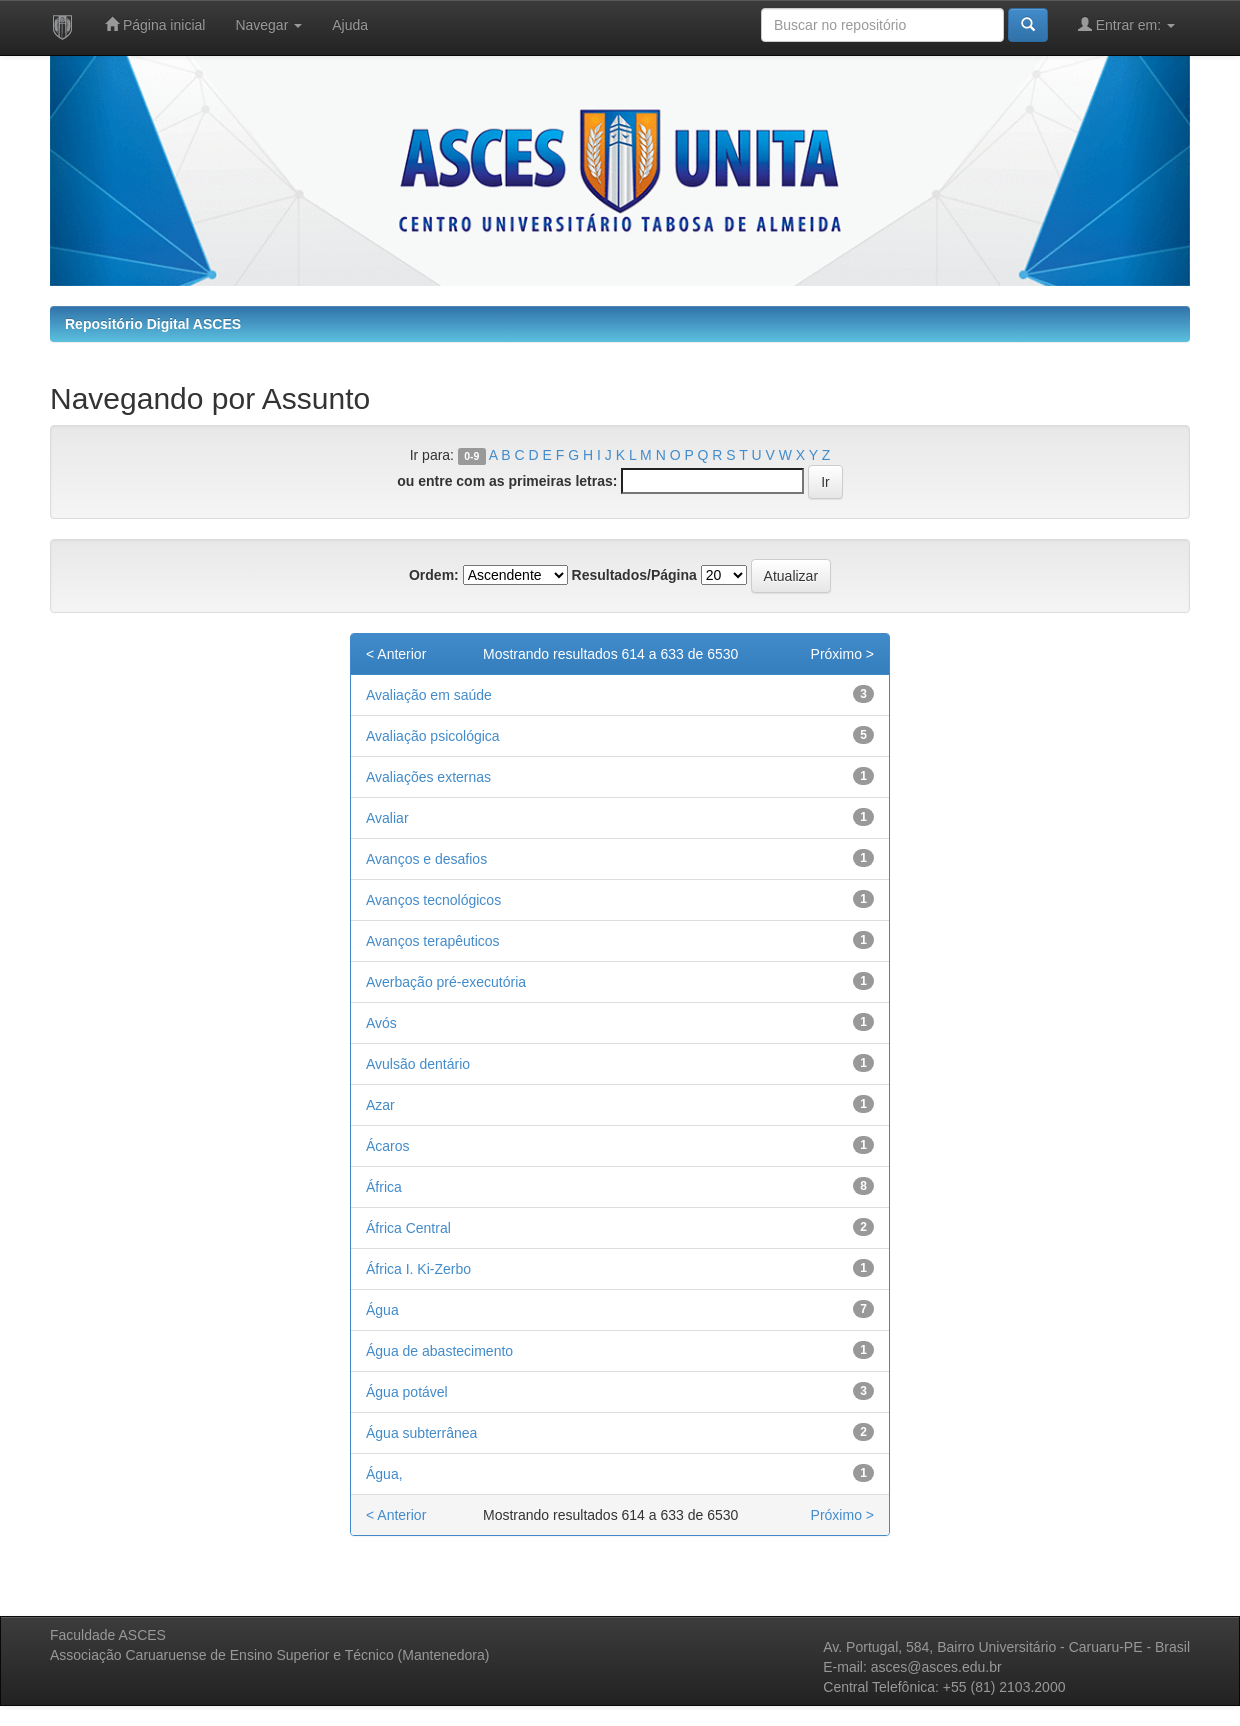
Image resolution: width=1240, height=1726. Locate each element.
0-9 (471, 456)
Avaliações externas (428, 777)
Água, (384, 1474)
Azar (380, 1105)
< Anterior (396, 654)
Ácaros (388, 1146)
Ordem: (434, 575)
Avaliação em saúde (429, 695)
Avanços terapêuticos (433, 941)
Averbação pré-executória (446, 982)
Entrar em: (1126, 24)
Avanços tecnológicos (433, 900)
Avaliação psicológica (433, 736)
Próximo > (842, 654)
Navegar (268, 25)
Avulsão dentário (418, 1064)
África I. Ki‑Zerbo (418, 1269)
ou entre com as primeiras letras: (507, 481)
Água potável (407, 1392)
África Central (408, 1228)
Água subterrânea (421, 1433)
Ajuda (350, 25)
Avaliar (387, 818)
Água (382, 1310)
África (384, 1187)
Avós (381, 1023)
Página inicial (155, 24)
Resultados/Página (634, 575)
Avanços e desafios (426, 859)
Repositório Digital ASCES (153, 324)
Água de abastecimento (439, 1351)
